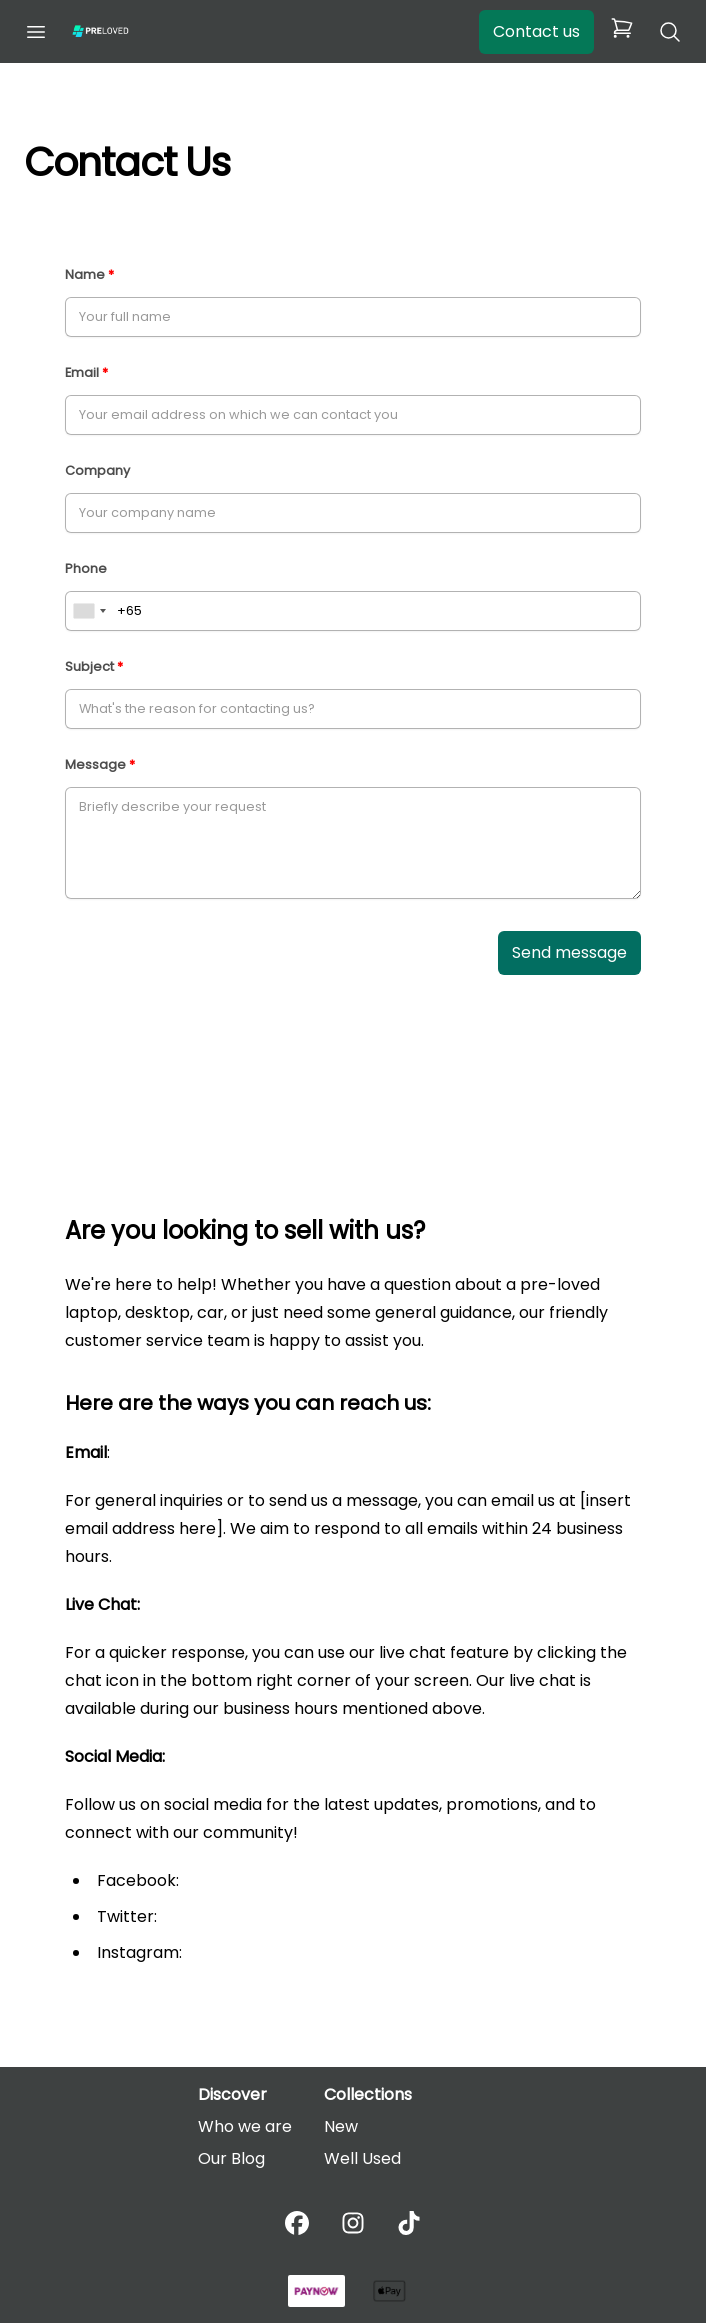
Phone (86, 568)
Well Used (362, 2158)
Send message (569, 952)
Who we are (245, 2126)
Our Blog (231, 2158)
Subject (89, 666)
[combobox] (89, 611)
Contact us (536, 31)
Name (85, 274)
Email (82, 372)
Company (97, 470)
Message (95, 764)
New (341, 2126)
